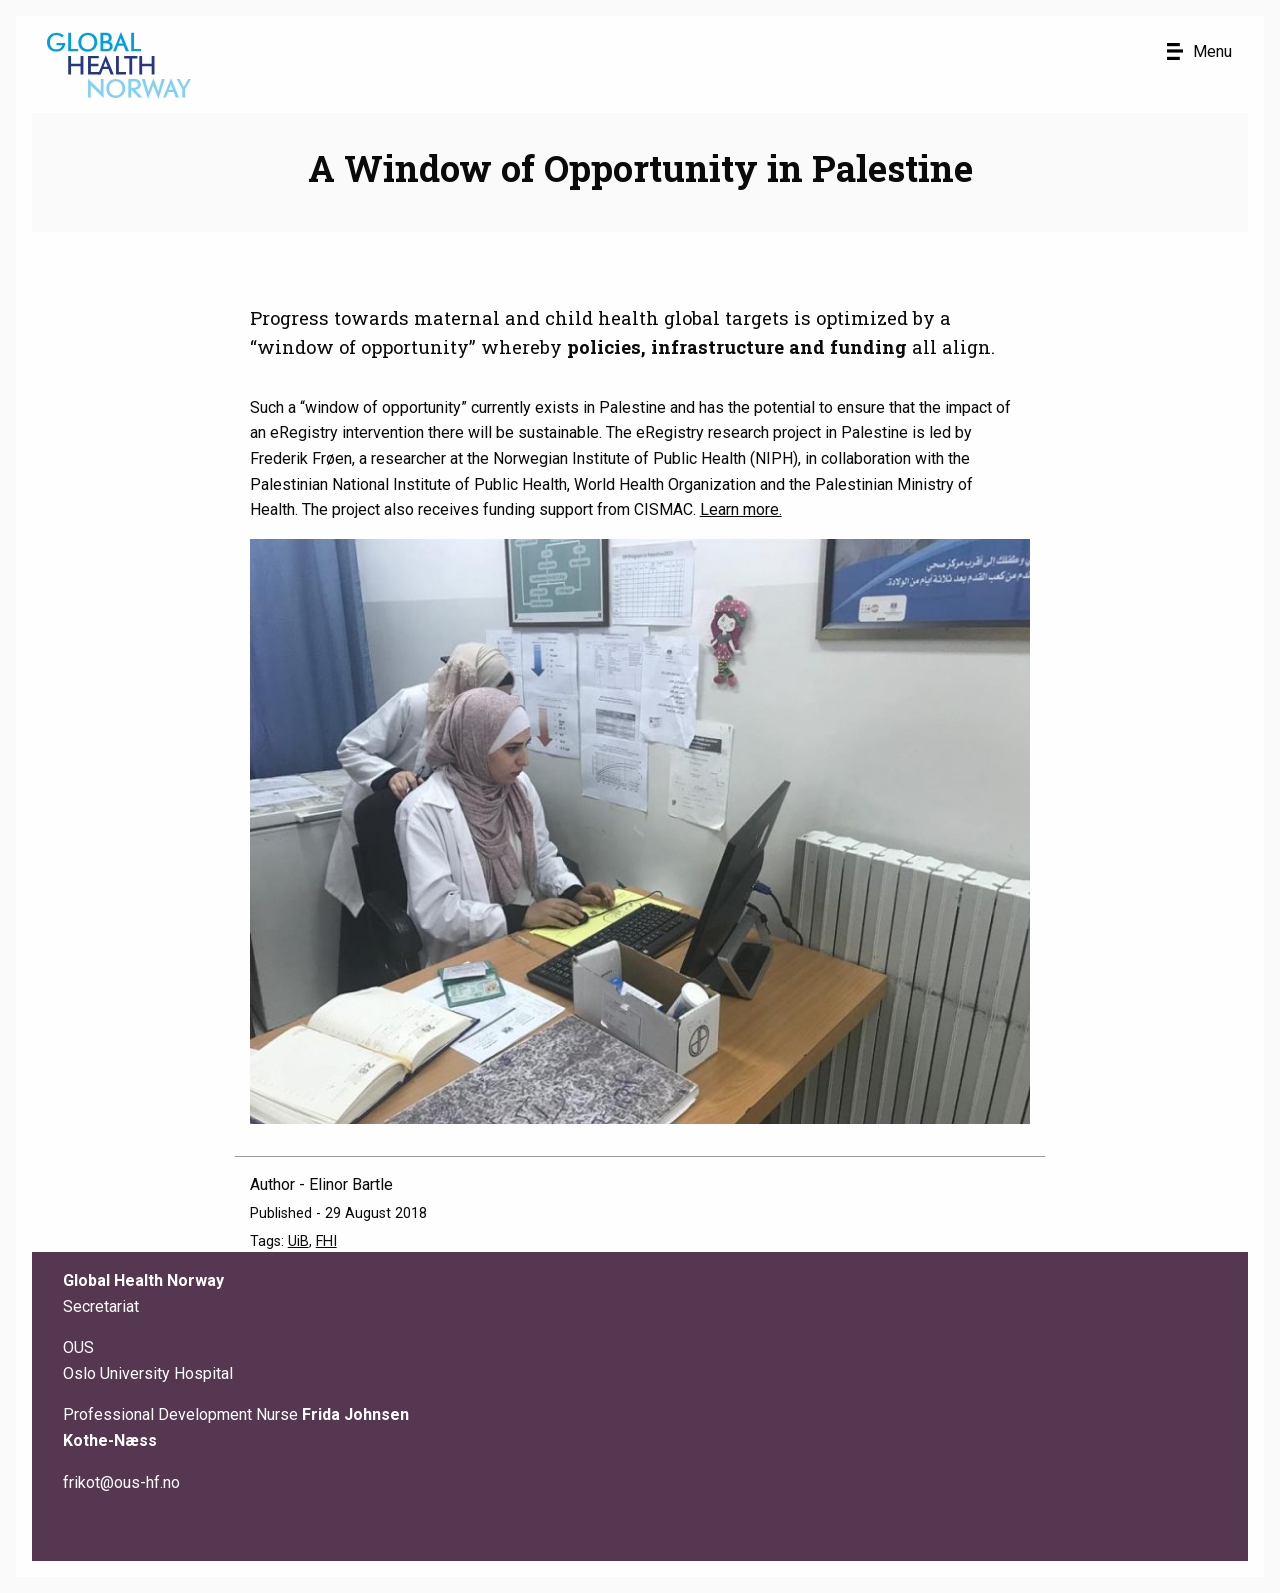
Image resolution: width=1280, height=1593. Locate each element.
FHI (326, 1241)
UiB (298, 1241)
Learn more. (741, 509)
